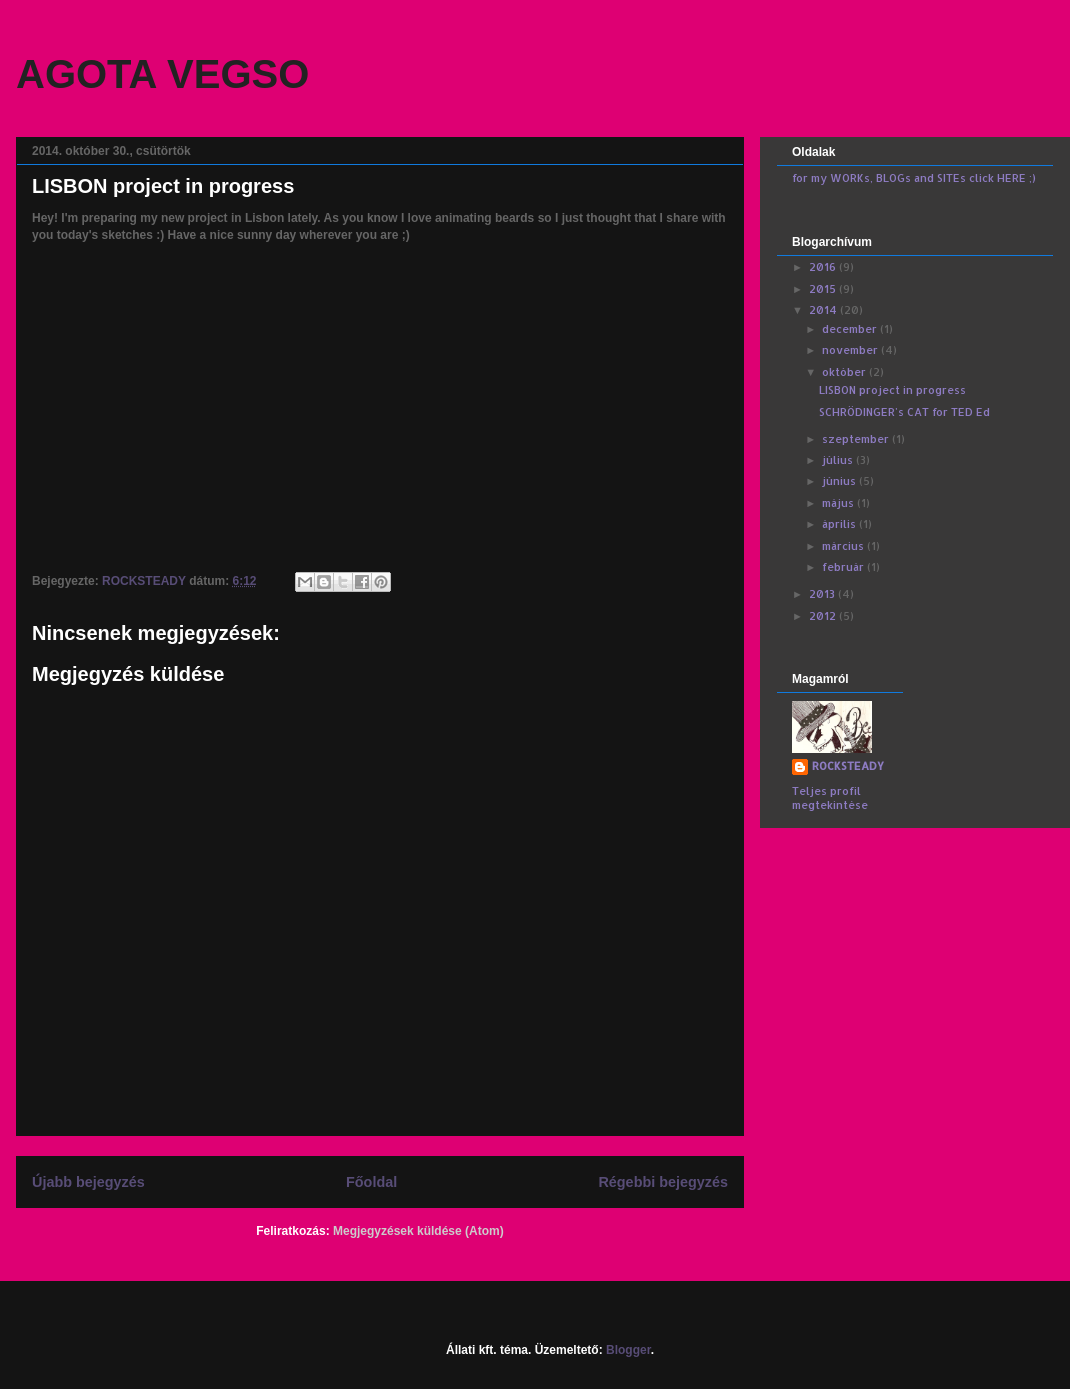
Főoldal (371, 1182)
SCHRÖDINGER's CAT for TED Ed (904, 412)
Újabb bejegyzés (88, 1182)
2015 (824, 289)
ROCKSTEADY (848, 766)
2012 (824, 616)
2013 (823, 594)
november (851, 350)
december (851, 329)
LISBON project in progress (892, 390)
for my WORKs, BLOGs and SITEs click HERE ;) (914, 178)
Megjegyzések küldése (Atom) (418, 1231)
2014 (824, 310)
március (844, 546)
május (839, 503)
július (839, 460)
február (844, 567)
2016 (824, 267)
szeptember (857, 439)
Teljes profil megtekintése (830, 798)
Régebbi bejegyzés (663, 1182)
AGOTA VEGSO (162, 74)
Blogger (628, 1350)
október (845, 372)
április (840, 524)
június (840, 481)
